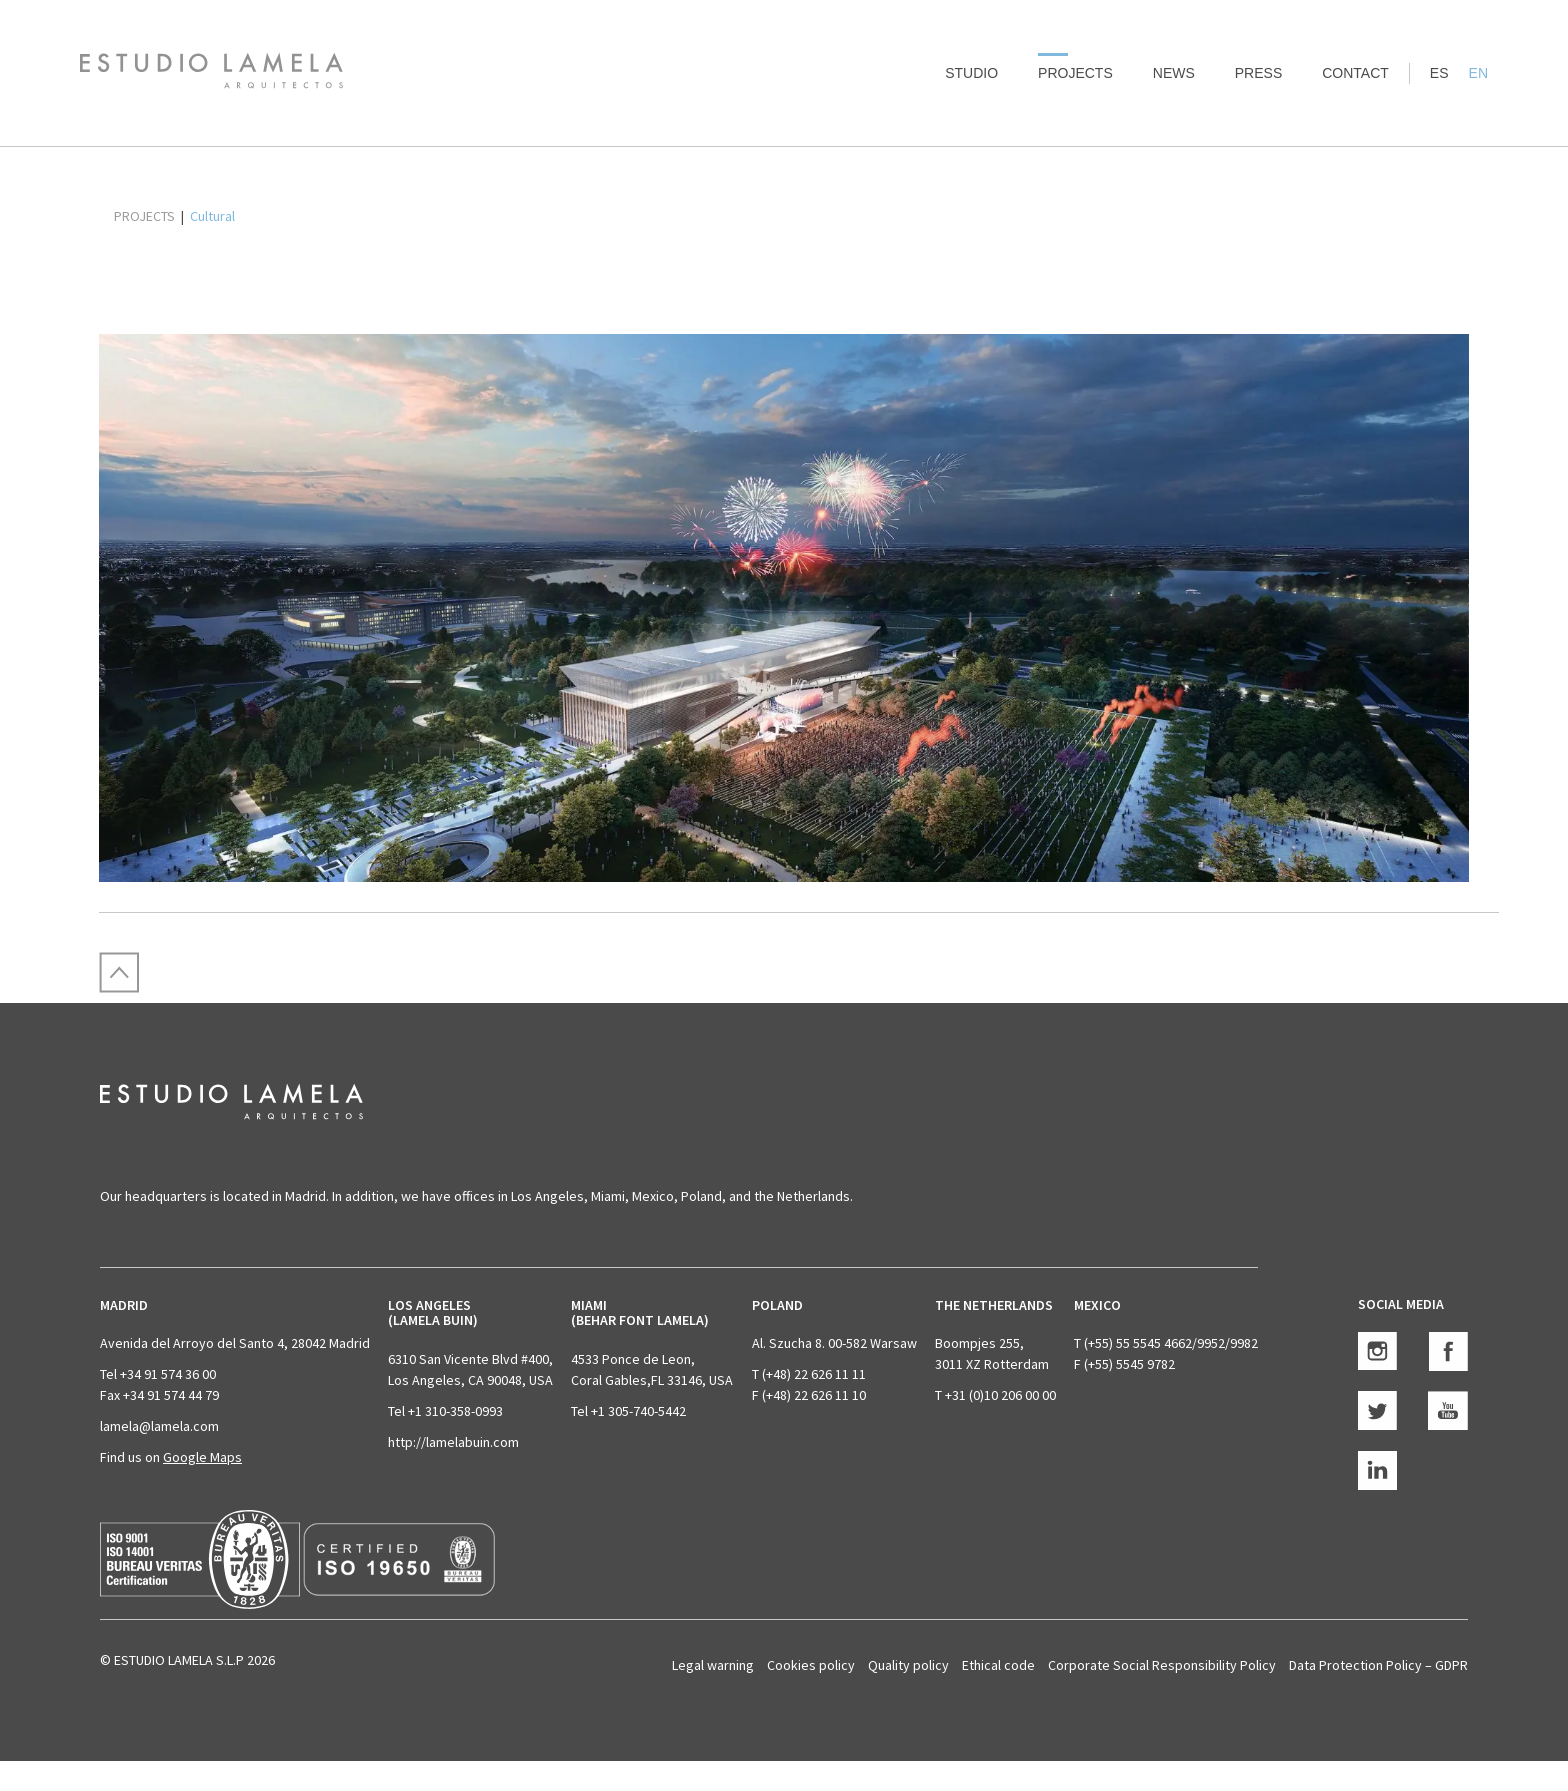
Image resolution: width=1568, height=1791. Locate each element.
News (1174, 73)
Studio (971, 73)
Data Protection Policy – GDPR (1378, 1665)
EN (1478, 73)
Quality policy (908, 1665)
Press (1258, 73)
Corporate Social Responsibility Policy (1162, 1665)
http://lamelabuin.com (453, 1442)
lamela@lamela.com (159, 1426)
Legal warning (713, 1665)
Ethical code (998, 1665)
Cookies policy (811, 1665)
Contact (1355, 73)
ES (1439, 73)
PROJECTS (144, 216)
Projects (1075, 73)
